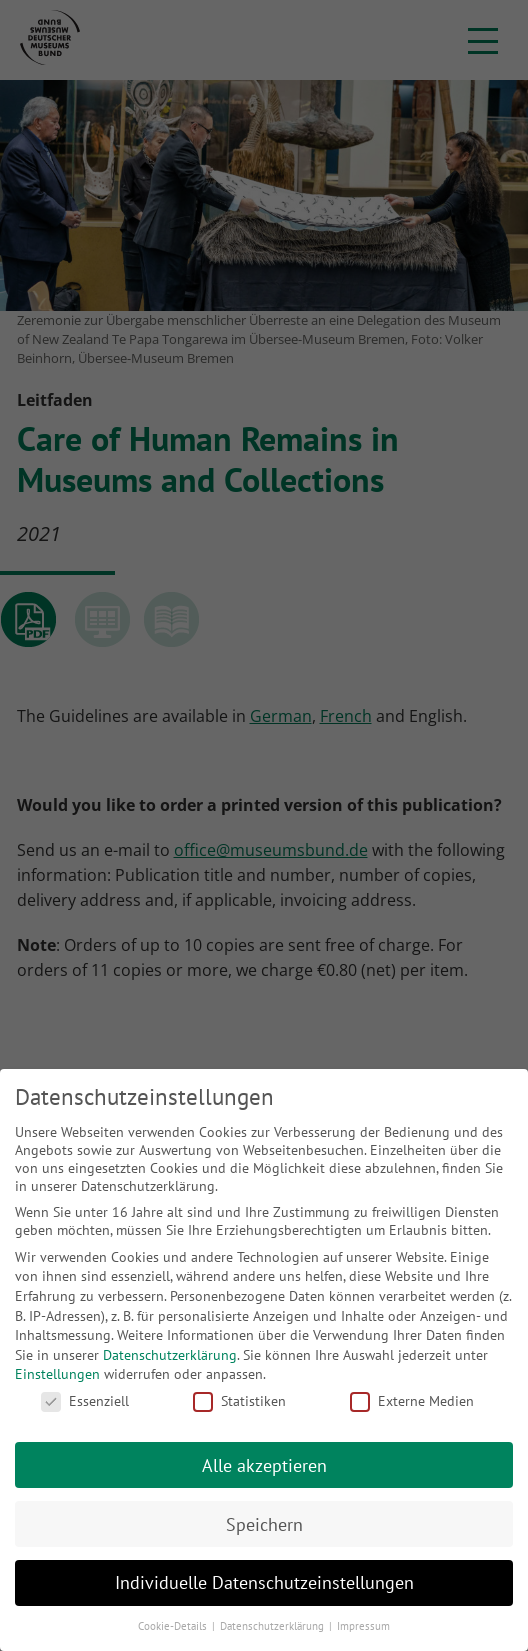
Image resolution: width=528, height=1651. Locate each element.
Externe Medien (412, 1401)
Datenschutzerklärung (170, 1355)
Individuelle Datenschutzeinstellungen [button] (264, 1582)
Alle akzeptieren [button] (264, 1465)
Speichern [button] (264, 1524)
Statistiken (239, 1401)
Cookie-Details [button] (174, 1626)
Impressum (363, 1626)
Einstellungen (57, 1374)
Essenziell (85, 1401)
